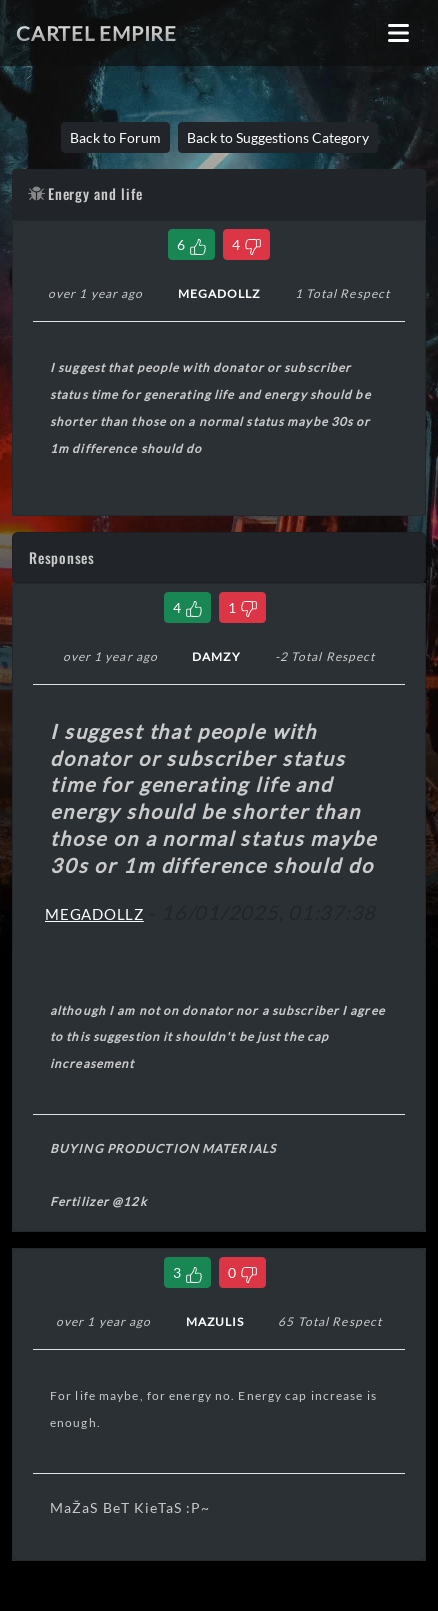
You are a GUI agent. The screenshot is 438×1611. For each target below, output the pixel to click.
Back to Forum (115, 137)
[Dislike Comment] (242, 607)
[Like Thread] (191, 244)
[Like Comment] (187, 607)
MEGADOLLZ (94, 914)
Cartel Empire (96, 33)
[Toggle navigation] (398, 33)
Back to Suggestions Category (278, 137)
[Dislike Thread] (246, 244)
